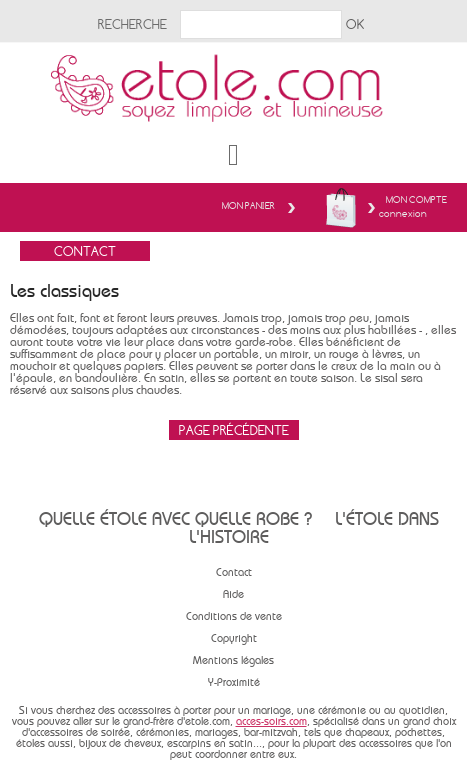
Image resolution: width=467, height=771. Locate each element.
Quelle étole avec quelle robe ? (175, 518)
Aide (233, 594)
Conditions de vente (234, 616)
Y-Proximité (234, 682)
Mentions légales (233, 660)
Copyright (234, 638)
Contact (234, 572)
